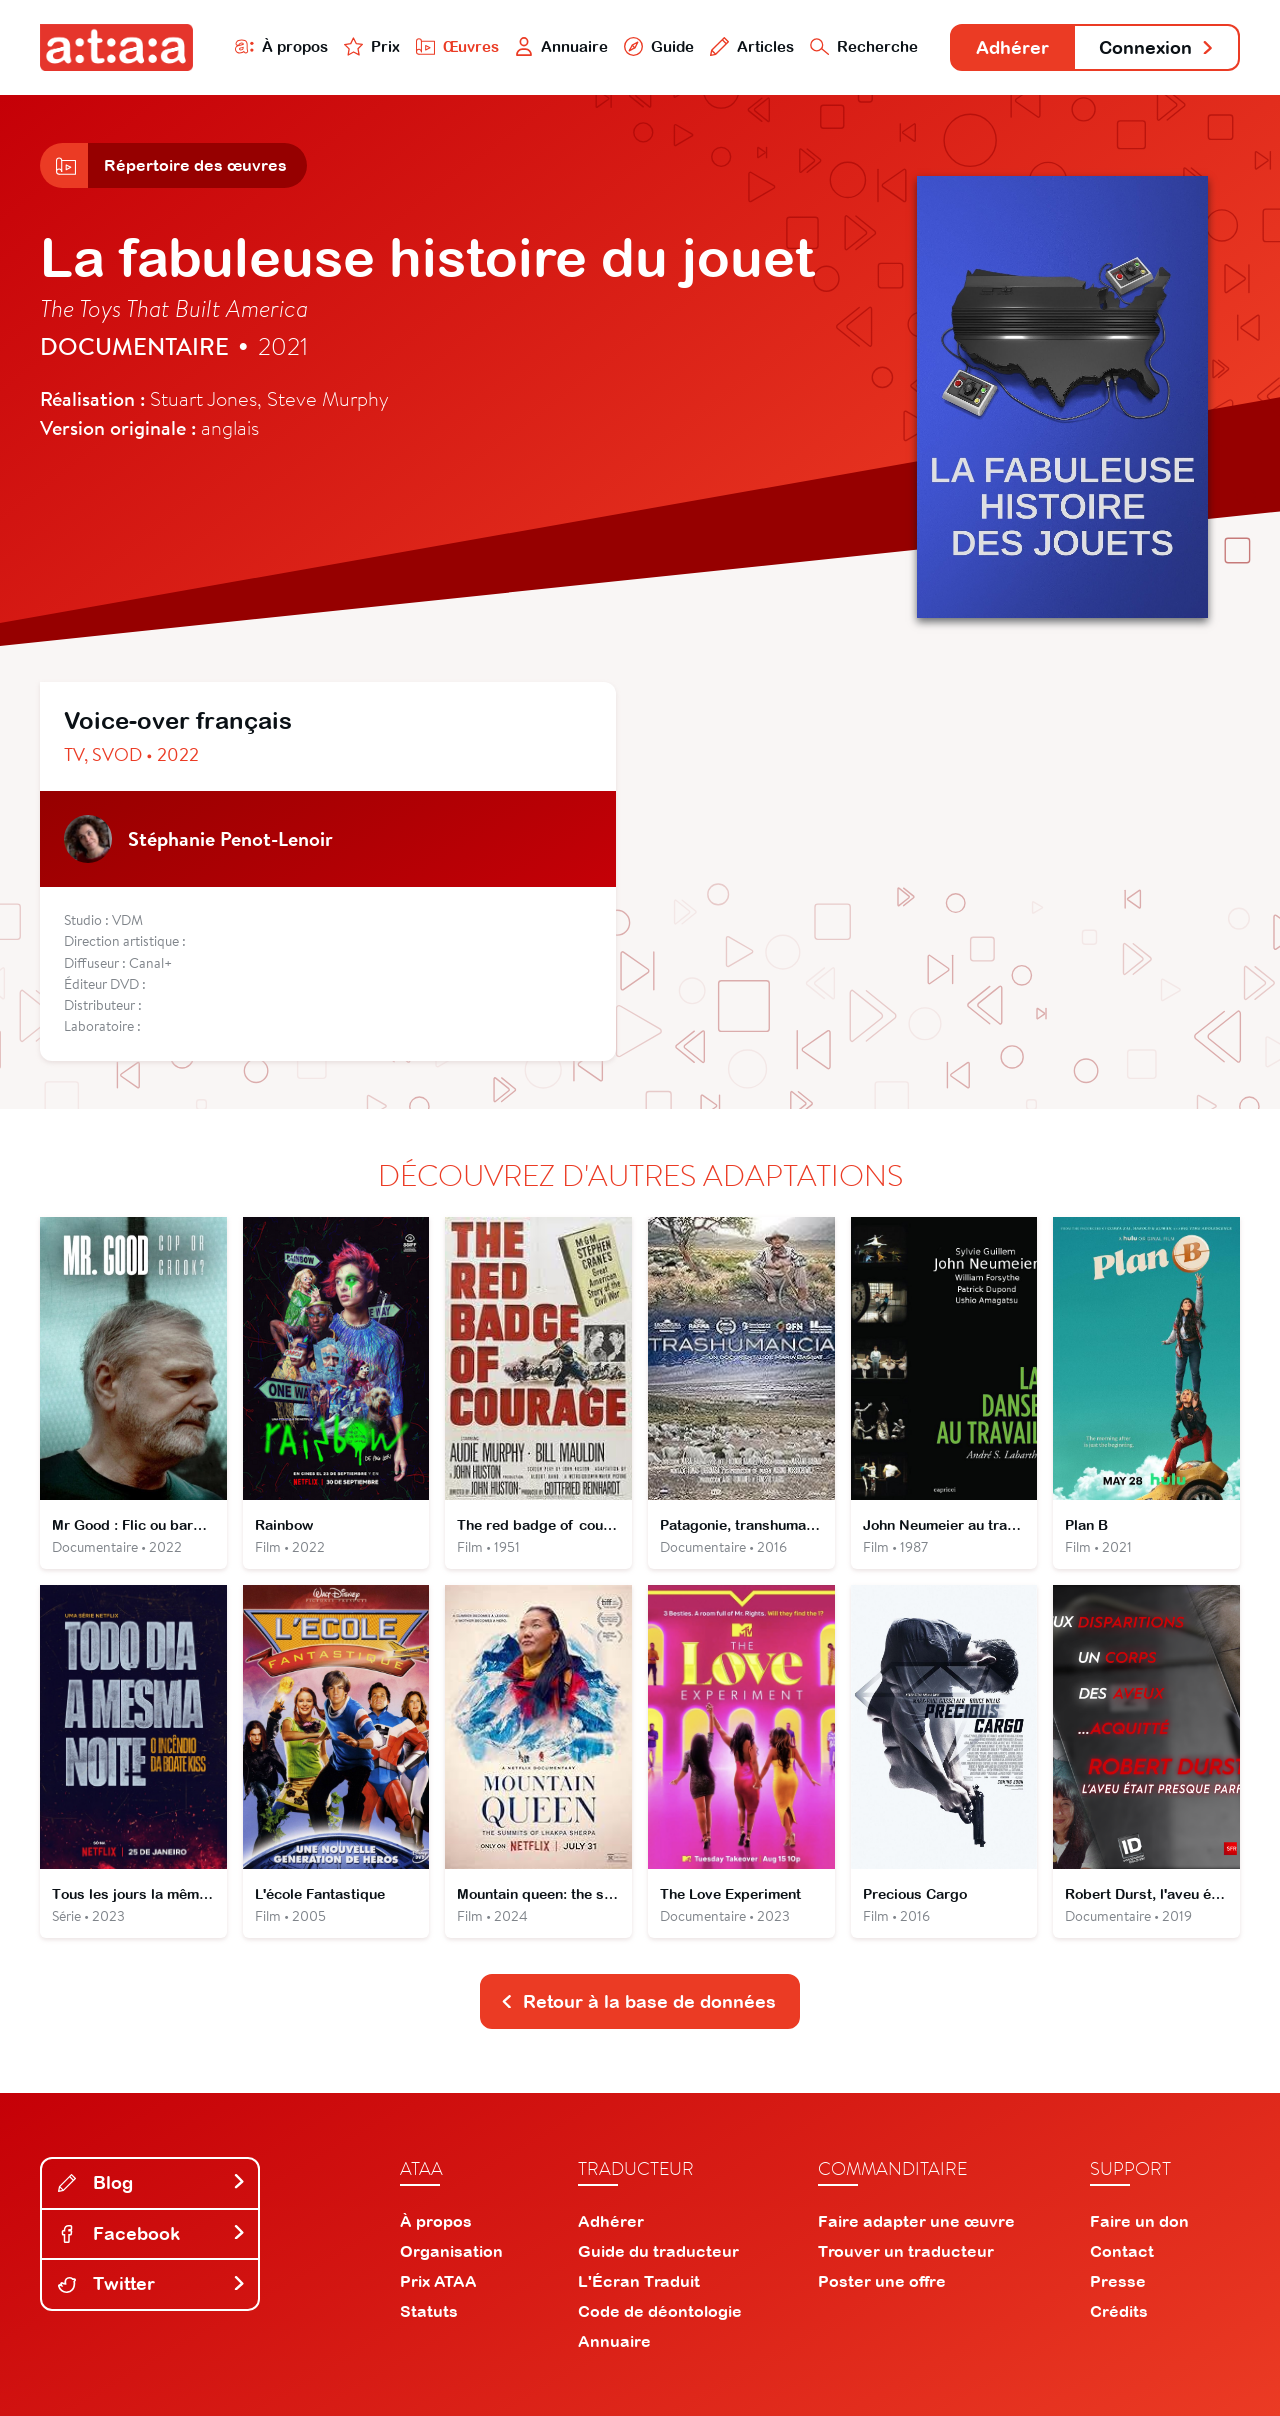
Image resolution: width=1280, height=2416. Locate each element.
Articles (752, 46)
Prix (372, 46)
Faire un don (1139, 2221)
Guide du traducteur (658, 2251)
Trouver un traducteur (906, 2251)
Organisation (451, 2251)
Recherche (864, 46)
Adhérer (1012, 47)
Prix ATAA (438, 2281)
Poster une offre (882, 2281)
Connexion (1157, 47)
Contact (1122, 2251)
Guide (659, 46)
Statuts (429, 2311)
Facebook (152, 2233)
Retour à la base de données (638, 2001)
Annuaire (562, 46)
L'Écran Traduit (639, 2281)
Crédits (1119, 2311)
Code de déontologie (660, 2311)
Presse (1118, 2281)
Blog (152, 2182)
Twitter (152, 2283)
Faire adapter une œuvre (916, 2221)
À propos (281, 46)
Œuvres (457, 46)
